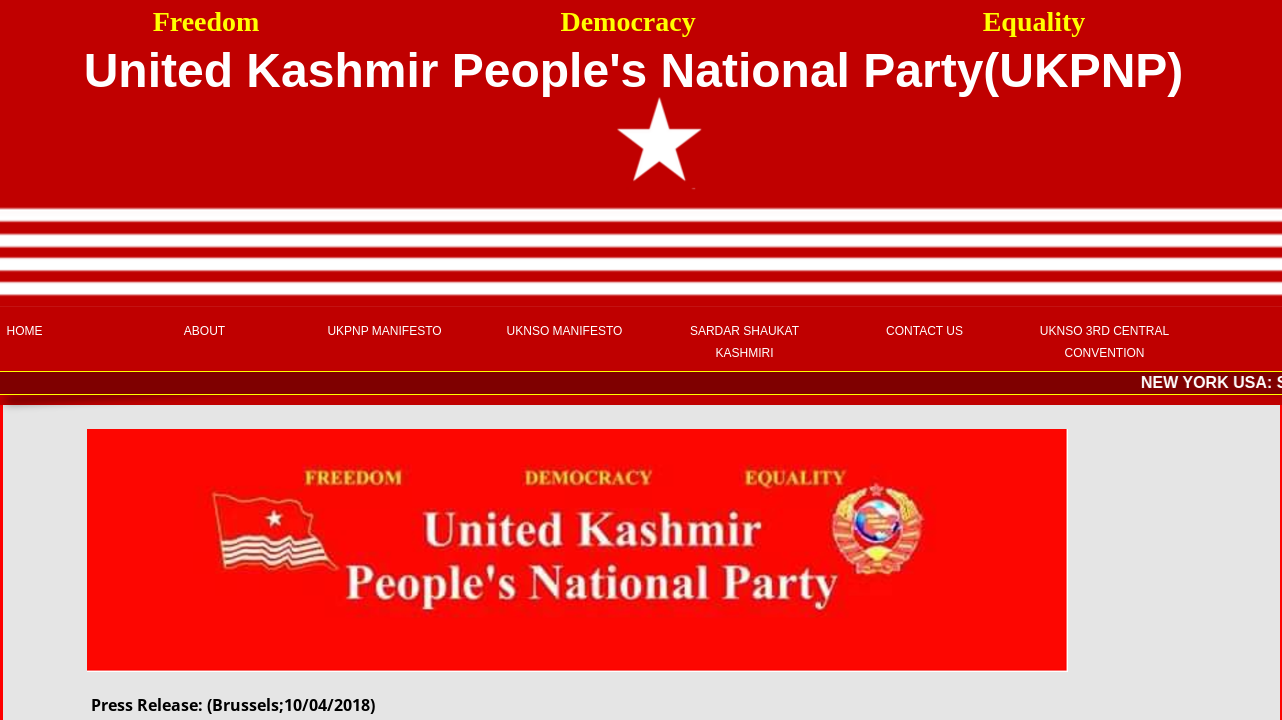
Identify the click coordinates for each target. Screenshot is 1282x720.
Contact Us (924, 331)
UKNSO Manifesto (565, 331)
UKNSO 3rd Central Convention (1104, 342)
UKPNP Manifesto (384, 331)
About (204, 331)
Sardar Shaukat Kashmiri (744, 342)
